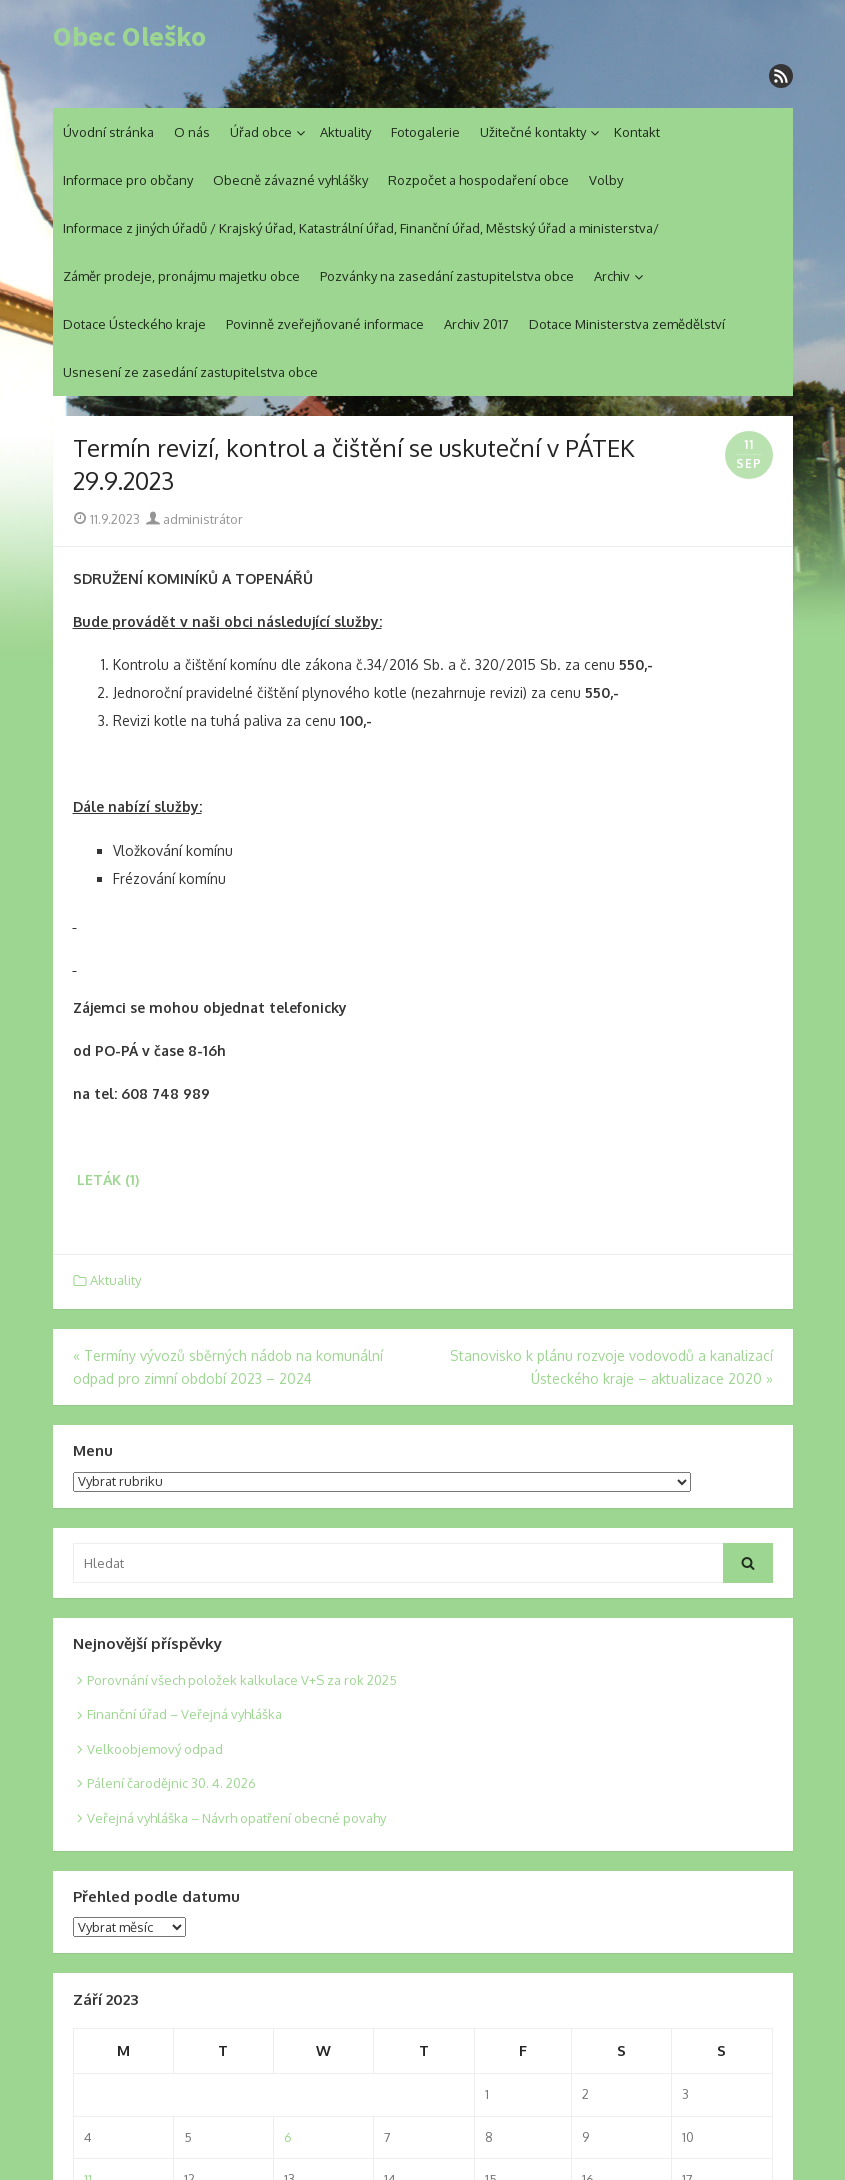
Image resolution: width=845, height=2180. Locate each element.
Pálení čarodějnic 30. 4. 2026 (171, 1783)
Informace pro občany (128, 180)
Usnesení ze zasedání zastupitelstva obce (190, 372)
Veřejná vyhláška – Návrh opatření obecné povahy (236, 1818)
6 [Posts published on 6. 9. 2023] (288, 2137)
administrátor (194, 519)
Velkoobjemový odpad (155, 1749)
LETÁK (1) (108, 1179)
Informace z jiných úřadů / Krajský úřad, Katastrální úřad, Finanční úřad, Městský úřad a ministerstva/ (361, 228)
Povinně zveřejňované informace (325, 324)
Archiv (612, 276)
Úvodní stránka (108, 132)
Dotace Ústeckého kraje (134, 324)
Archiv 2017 (476, 324)
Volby (606, 180)
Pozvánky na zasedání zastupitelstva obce (447, 276)
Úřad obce (261, 132)
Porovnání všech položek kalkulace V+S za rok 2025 (242, 1680)
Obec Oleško (129, 37)
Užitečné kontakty (533, 132)
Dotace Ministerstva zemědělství (627, 324)
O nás (192, 132)
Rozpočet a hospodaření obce (478, 180)
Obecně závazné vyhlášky (290, 180)
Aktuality (345, 132)
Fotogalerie (425, 132)
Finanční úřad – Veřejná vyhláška (184, 1714)
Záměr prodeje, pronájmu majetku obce (181, 276)
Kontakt (637, 132)
